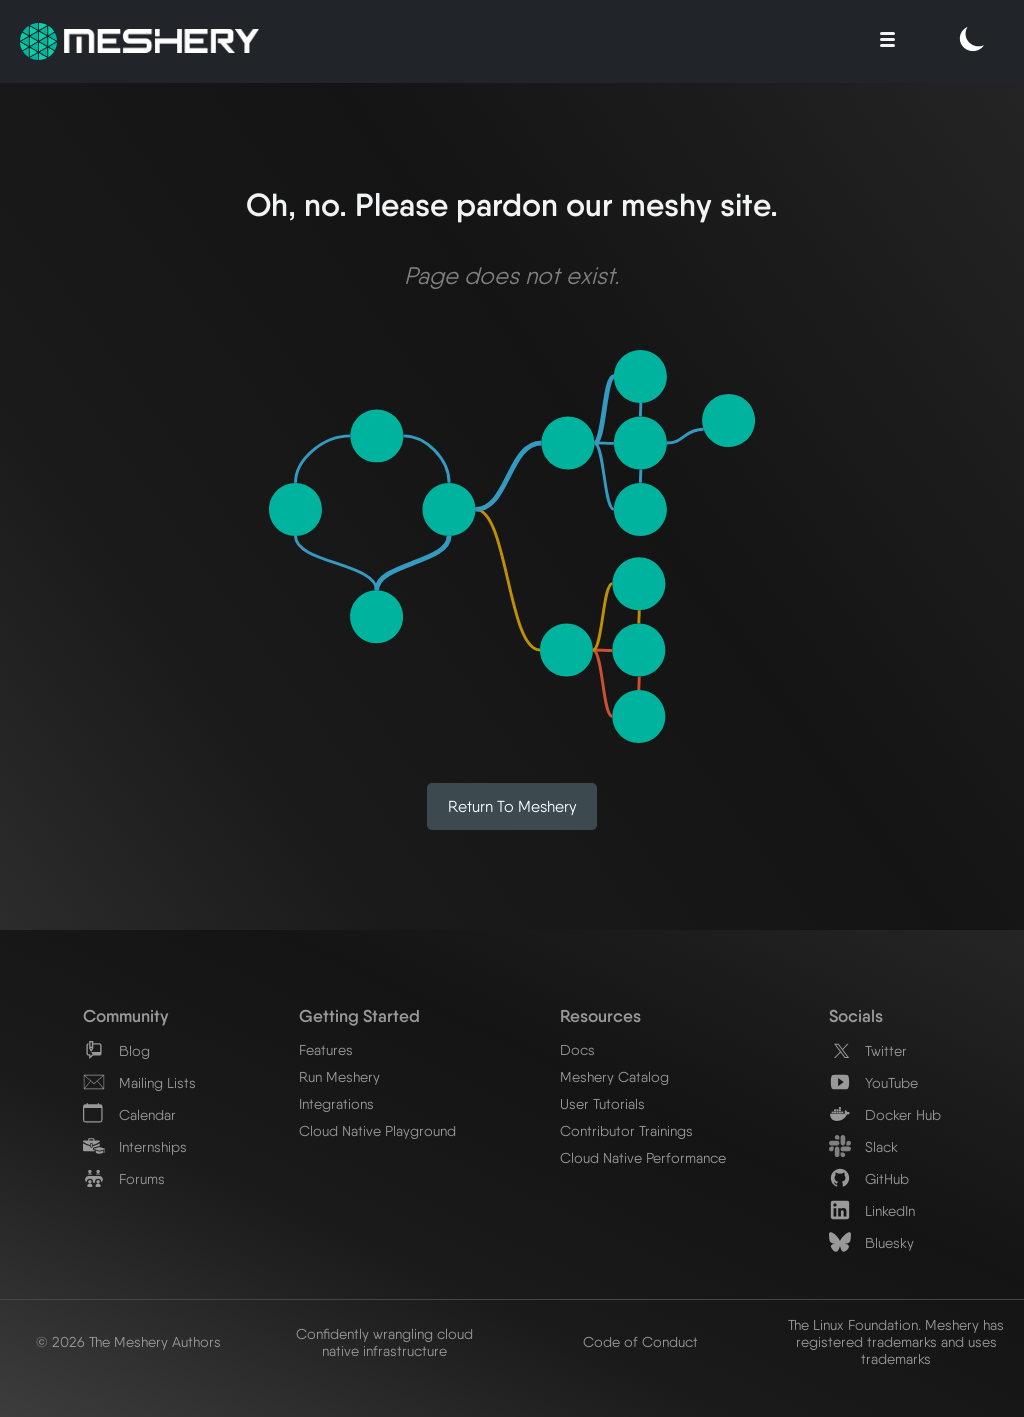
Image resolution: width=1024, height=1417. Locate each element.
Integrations (336, 1103)
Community (125, 1015)
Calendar (129, 1114)
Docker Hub (885, 1114)
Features (326, 1049)
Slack (863, 1146)
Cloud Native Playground (377, 1130)
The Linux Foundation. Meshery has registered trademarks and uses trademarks (896, 1341)
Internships (135, 1146)
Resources (600, 1015)
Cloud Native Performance (643, 1157)
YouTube (873, 1082)
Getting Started (359, 1015)
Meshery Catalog (614, 1076)
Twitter (868, 1050)
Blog (116, 1050)
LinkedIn (872, 1210)
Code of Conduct (640, 1341)
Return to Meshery (512, 806)
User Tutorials (602, 1103)
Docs (577, 1049)
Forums (124, 1178)
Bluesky (871, 1242)
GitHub (869, 1178)
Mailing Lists (139, 1082)
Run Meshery (339, 1076)
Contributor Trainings (626, 1130)
